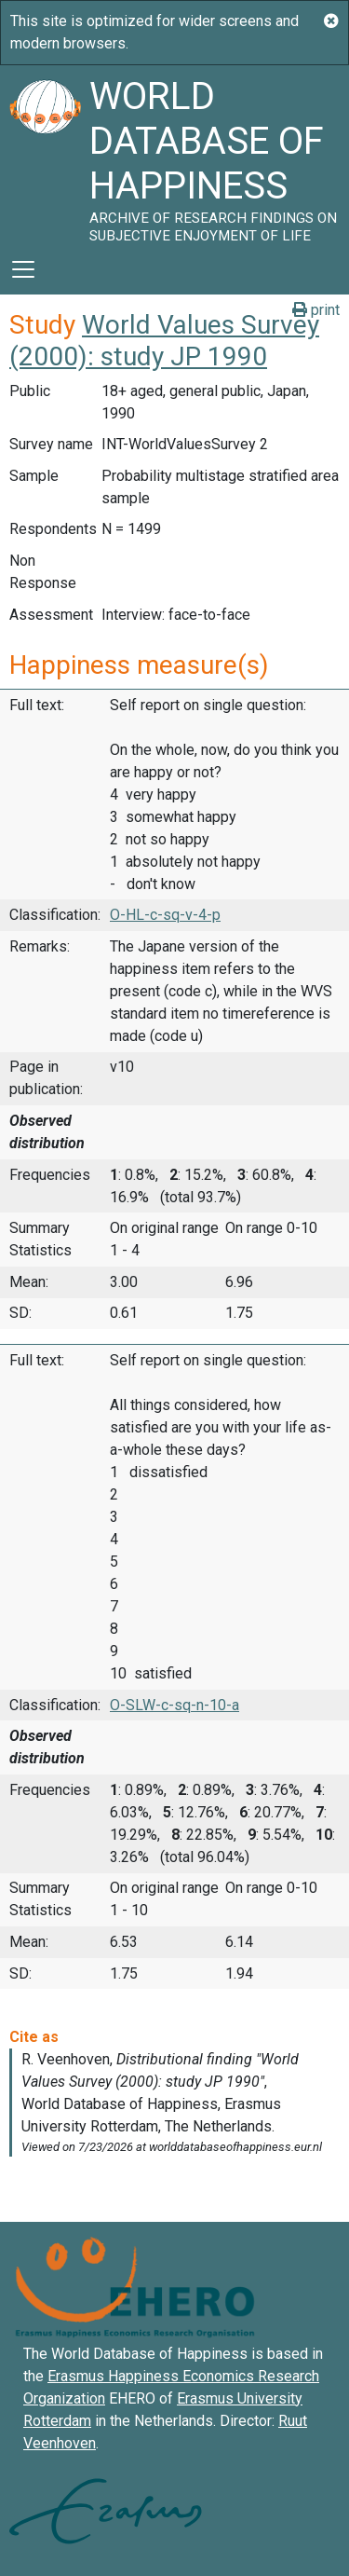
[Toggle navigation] (23, 269)
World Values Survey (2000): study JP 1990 (164, 340)
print (316, 310)
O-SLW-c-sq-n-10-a (174, 1705)
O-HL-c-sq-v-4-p (165, 915)
